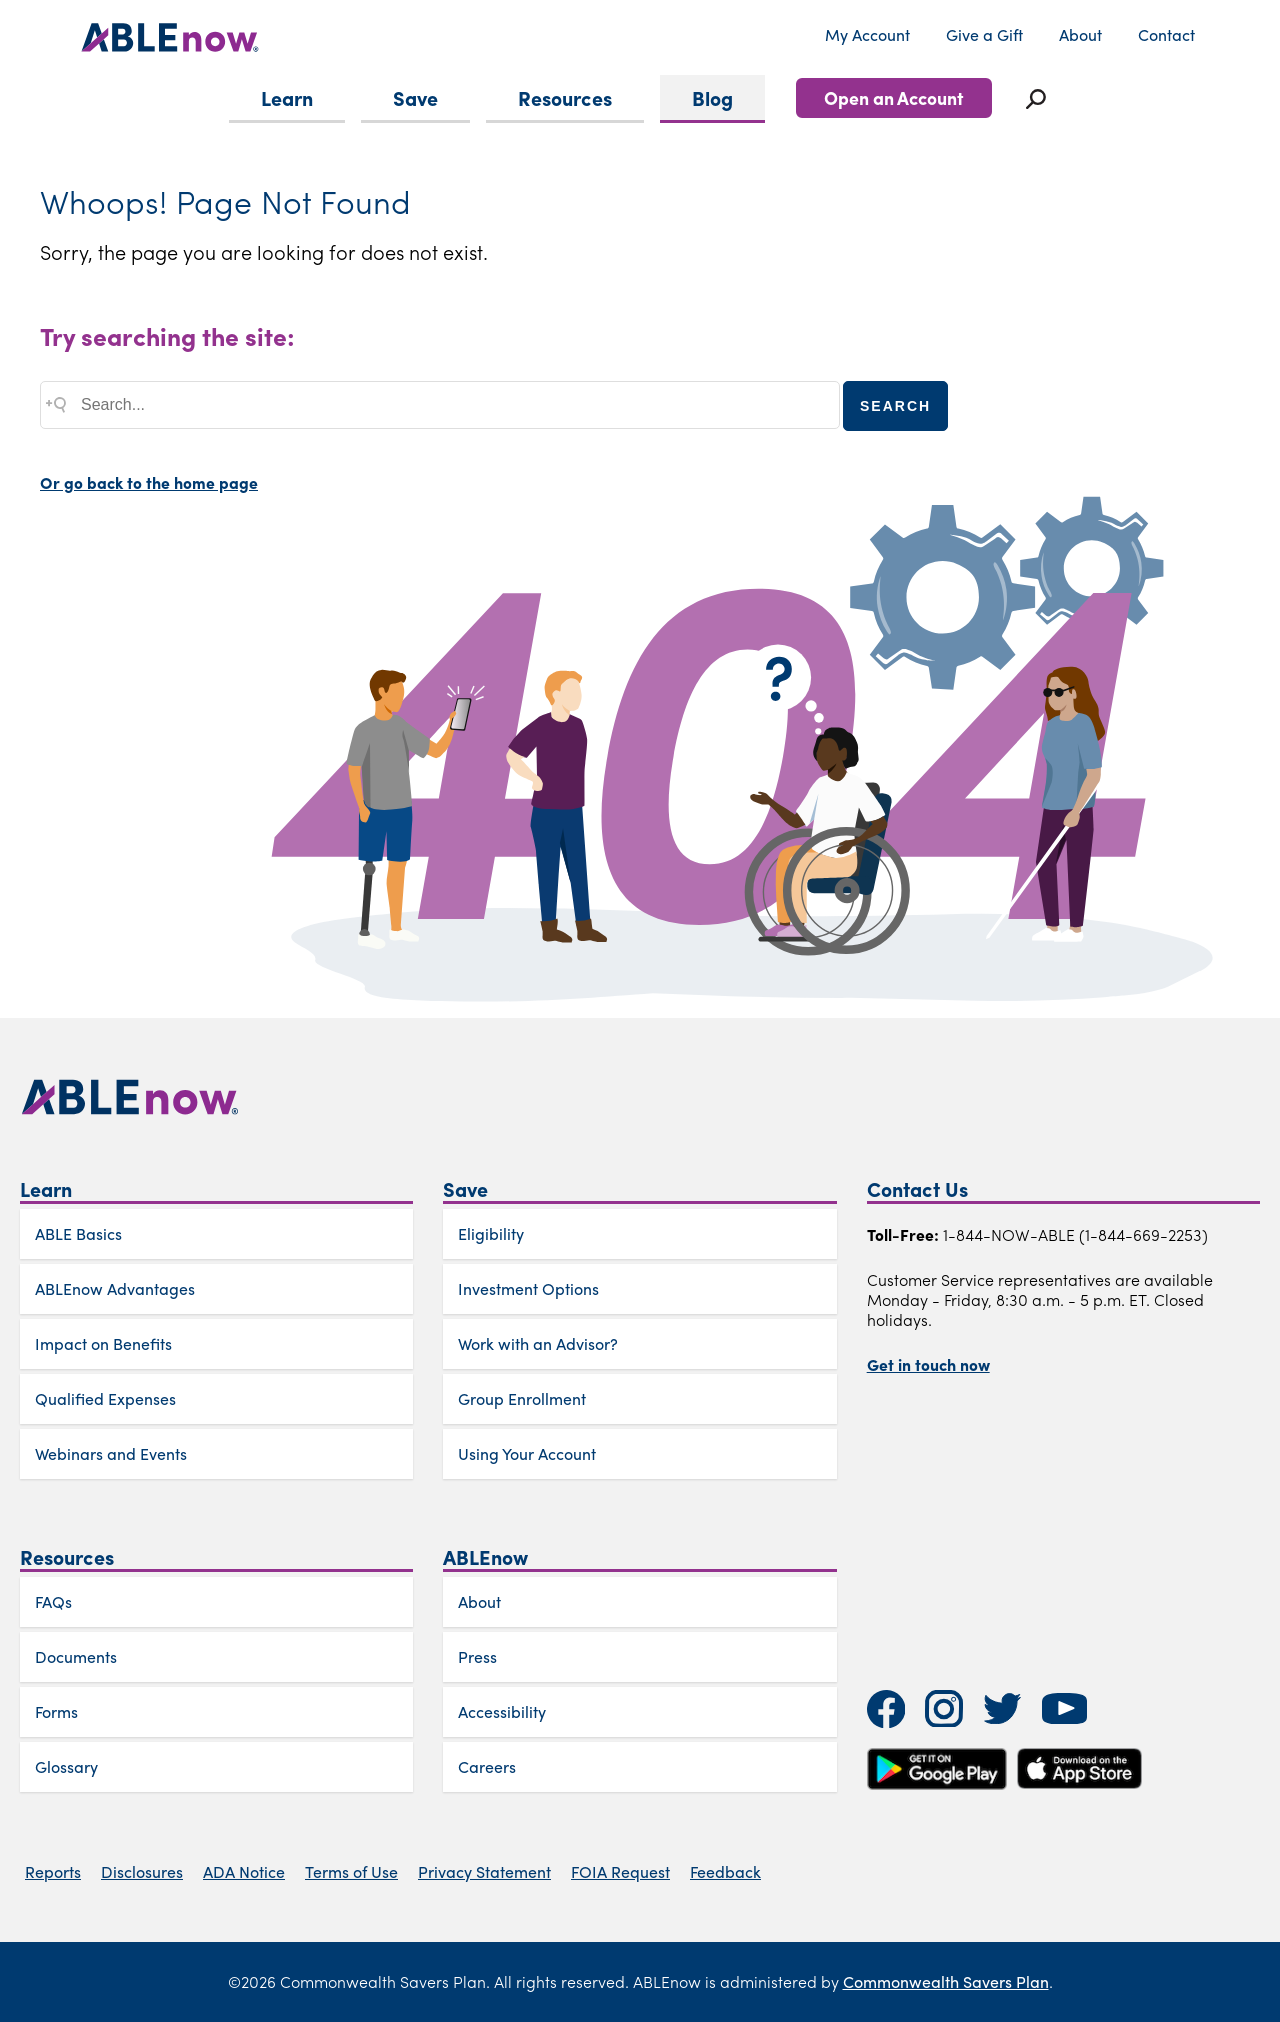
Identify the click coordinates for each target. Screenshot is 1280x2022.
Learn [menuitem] (287, 97)
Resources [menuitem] (565, 97)
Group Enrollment (522, 1398)
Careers (487, 1766)
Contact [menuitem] (1166, 34)
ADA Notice (244, 1871)
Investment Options (528, 1288)
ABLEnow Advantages (115, 1288)
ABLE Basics (78, 1233)
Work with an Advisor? (538, 1343)
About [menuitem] (1080, 34)
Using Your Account (527, 1453)
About (479, 1601)
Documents (76, 1656)
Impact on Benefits (103, 1343)
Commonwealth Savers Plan (946, 1981)
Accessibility (502, 1711)
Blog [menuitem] (712, 97)
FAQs (53, 1601)
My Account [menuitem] (867, 34)
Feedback (725, 1871)
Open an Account (894, 97)
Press (477, 1656)
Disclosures (142, 1871)
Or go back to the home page (149, 482)
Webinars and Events (111, 1453)
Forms (56, 1711)
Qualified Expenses (105, 1398)
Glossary (66, 1766)
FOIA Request (620, 1871)
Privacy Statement (484, 1871)
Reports (53, 1871)
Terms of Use (351, 1871)
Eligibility (491, 1233)
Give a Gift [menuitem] (984, 34)
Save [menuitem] (415, 97)
